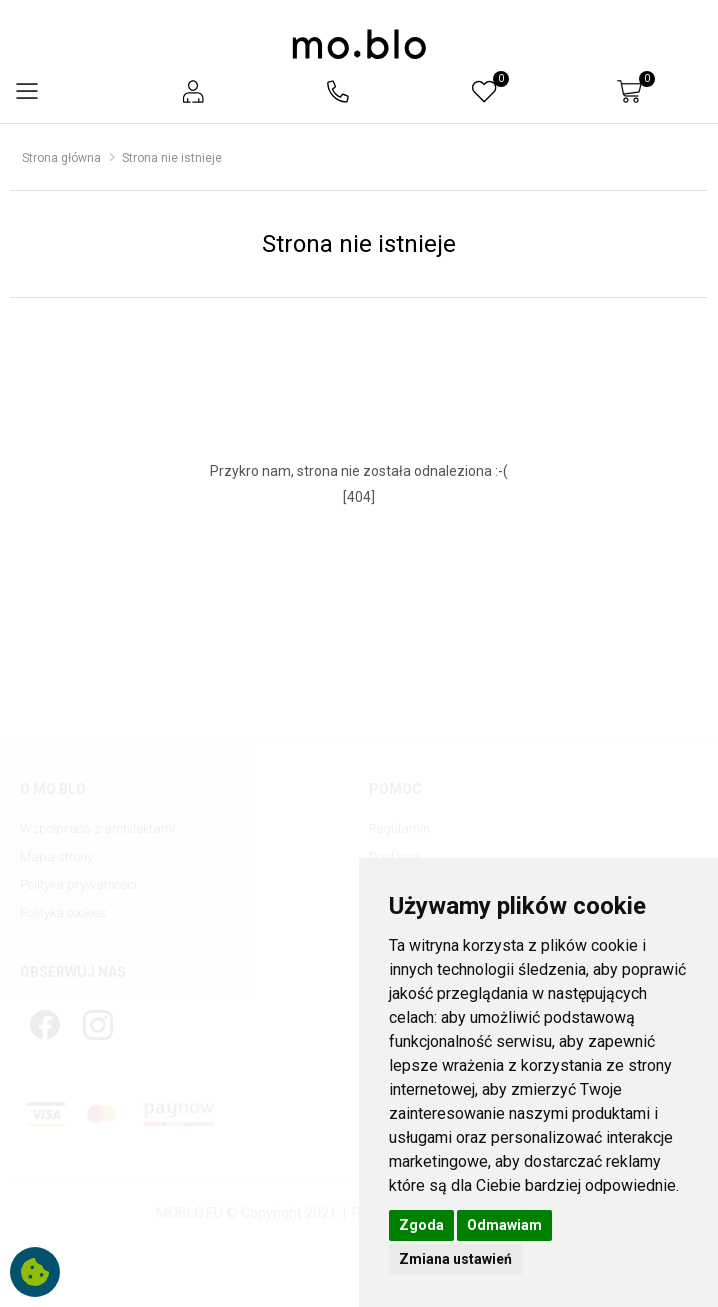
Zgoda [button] (421, 1225)
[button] (193, 91)
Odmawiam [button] (504, 1225)
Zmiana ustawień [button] (455, 1259)
